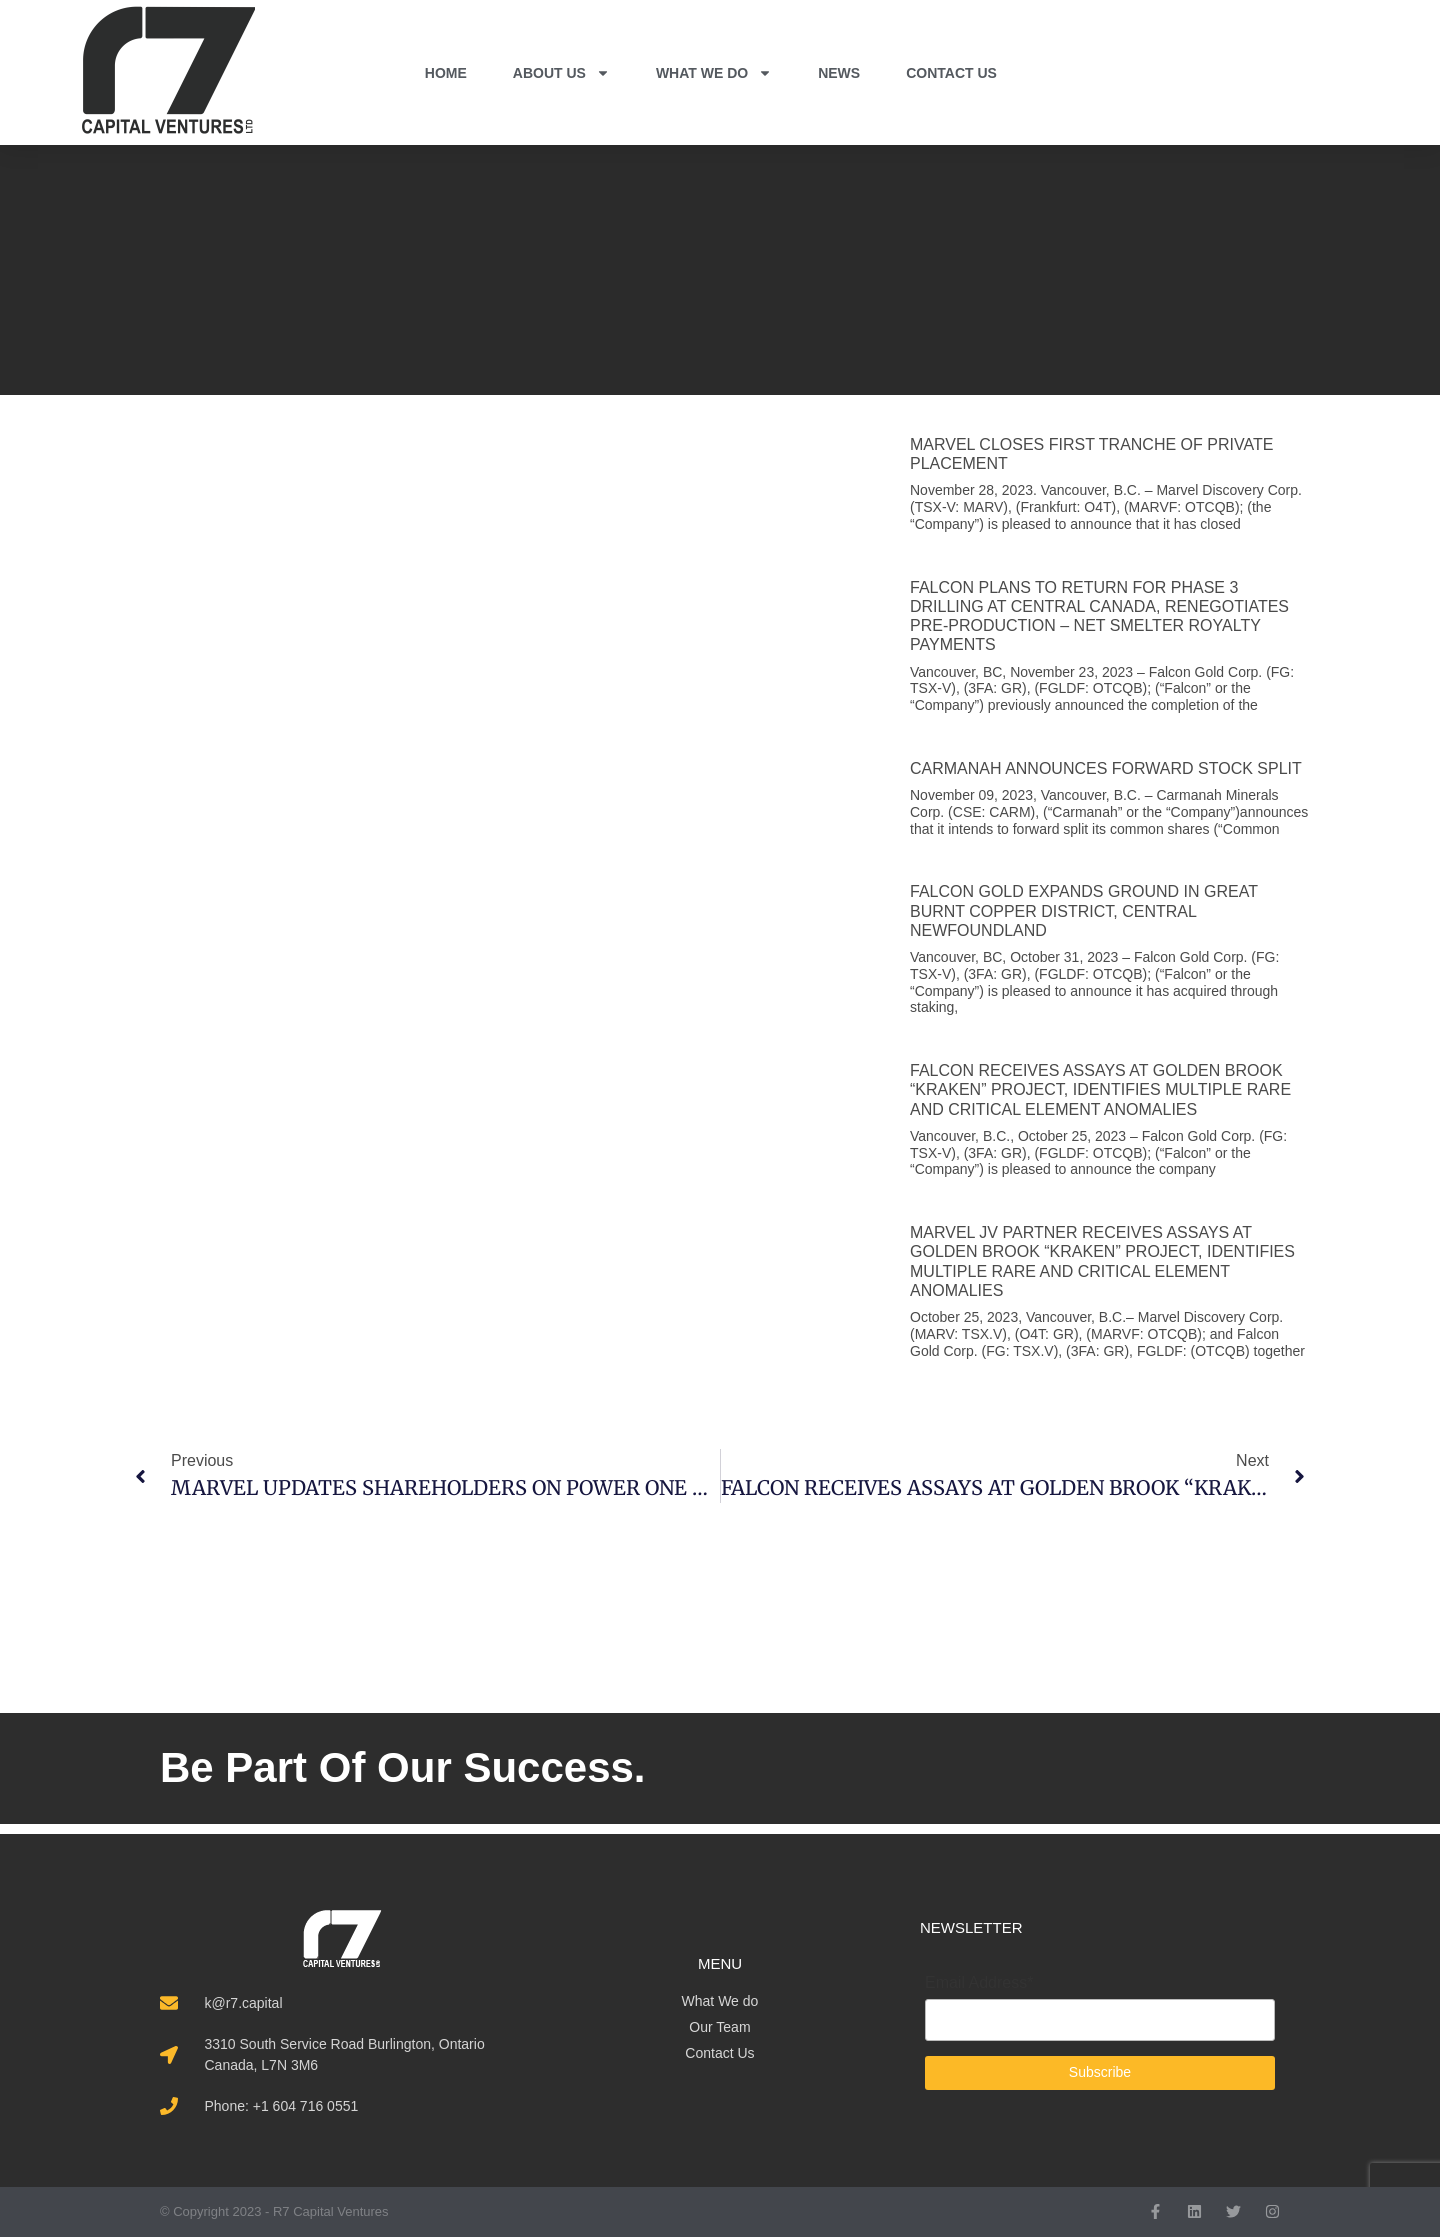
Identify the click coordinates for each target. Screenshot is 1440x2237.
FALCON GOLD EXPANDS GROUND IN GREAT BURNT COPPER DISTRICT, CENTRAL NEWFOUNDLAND (1084, 910)
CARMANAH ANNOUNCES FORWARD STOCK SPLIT (1106, 768)
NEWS (839, 73)
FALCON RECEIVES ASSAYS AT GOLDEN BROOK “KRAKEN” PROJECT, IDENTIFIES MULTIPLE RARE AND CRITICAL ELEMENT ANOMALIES (1100, 1089)
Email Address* (979, 1983)
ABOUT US (561, 73)
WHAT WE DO (714, 73)
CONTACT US (951, 73)
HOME (446, 73)
